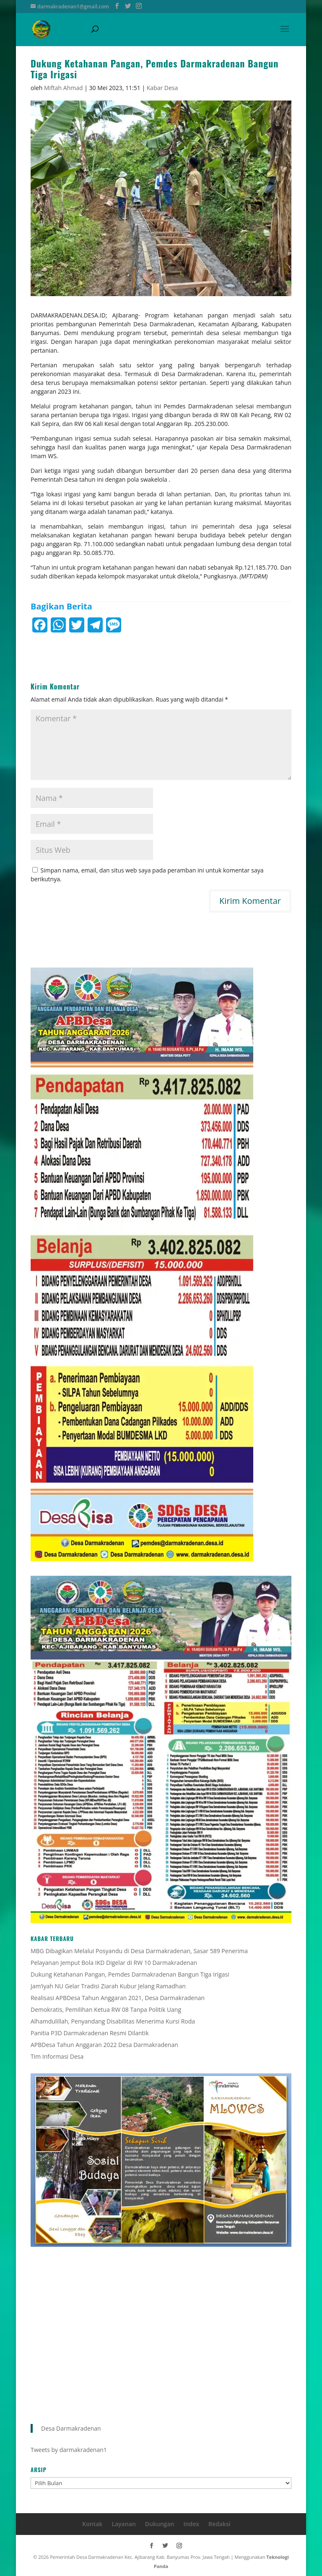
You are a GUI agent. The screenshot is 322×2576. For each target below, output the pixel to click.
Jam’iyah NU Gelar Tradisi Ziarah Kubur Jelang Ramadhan (108, 1986)
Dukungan (159, 2524)
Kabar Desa (162, 88)
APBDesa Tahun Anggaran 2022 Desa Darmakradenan (104, 2045)
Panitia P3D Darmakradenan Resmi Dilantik (90, 2033)
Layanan (123, 2524)
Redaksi (219, 2524)
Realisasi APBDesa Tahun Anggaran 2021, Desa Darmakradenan (118, 1998)
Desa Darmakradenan (71, 2428)
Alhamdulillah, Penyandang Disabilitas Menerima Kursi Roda (113, 2021)
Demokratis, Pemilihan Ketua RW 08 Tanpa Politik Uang (106, 2009)
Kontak (92, 2524)
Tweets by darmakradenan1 (69, 2450)
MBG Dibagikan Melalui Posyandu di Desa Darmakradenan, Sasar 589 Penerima (139, 1951)
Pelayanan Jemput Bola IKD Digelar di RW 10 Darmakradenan (114, 1963)
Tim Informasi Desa (57, 2056)
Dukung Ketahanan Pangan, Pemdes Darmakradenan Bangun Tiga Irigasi (130, 1974)
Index (191, 2524)
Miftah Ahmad (63, 88)
